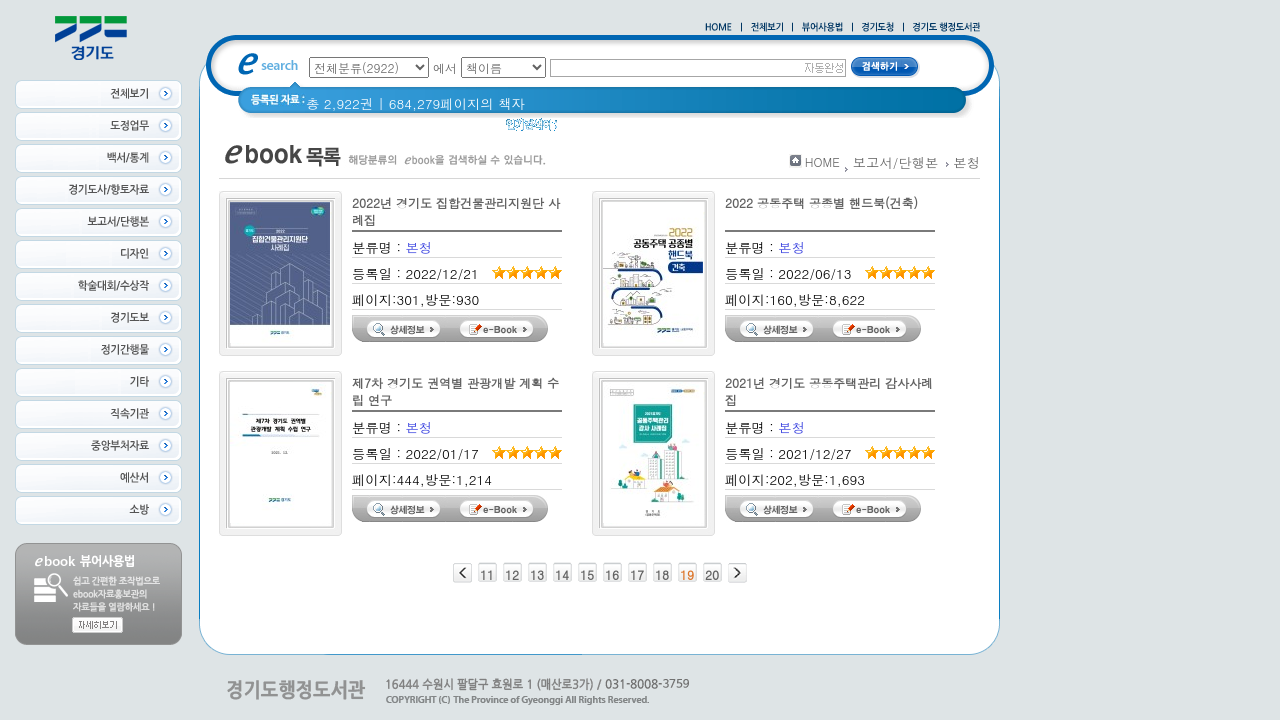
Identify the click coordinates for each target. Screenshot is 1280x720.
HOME (822, 161)
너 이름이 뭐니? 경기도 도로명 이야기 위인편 (749, 129)
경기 (583, 129)
